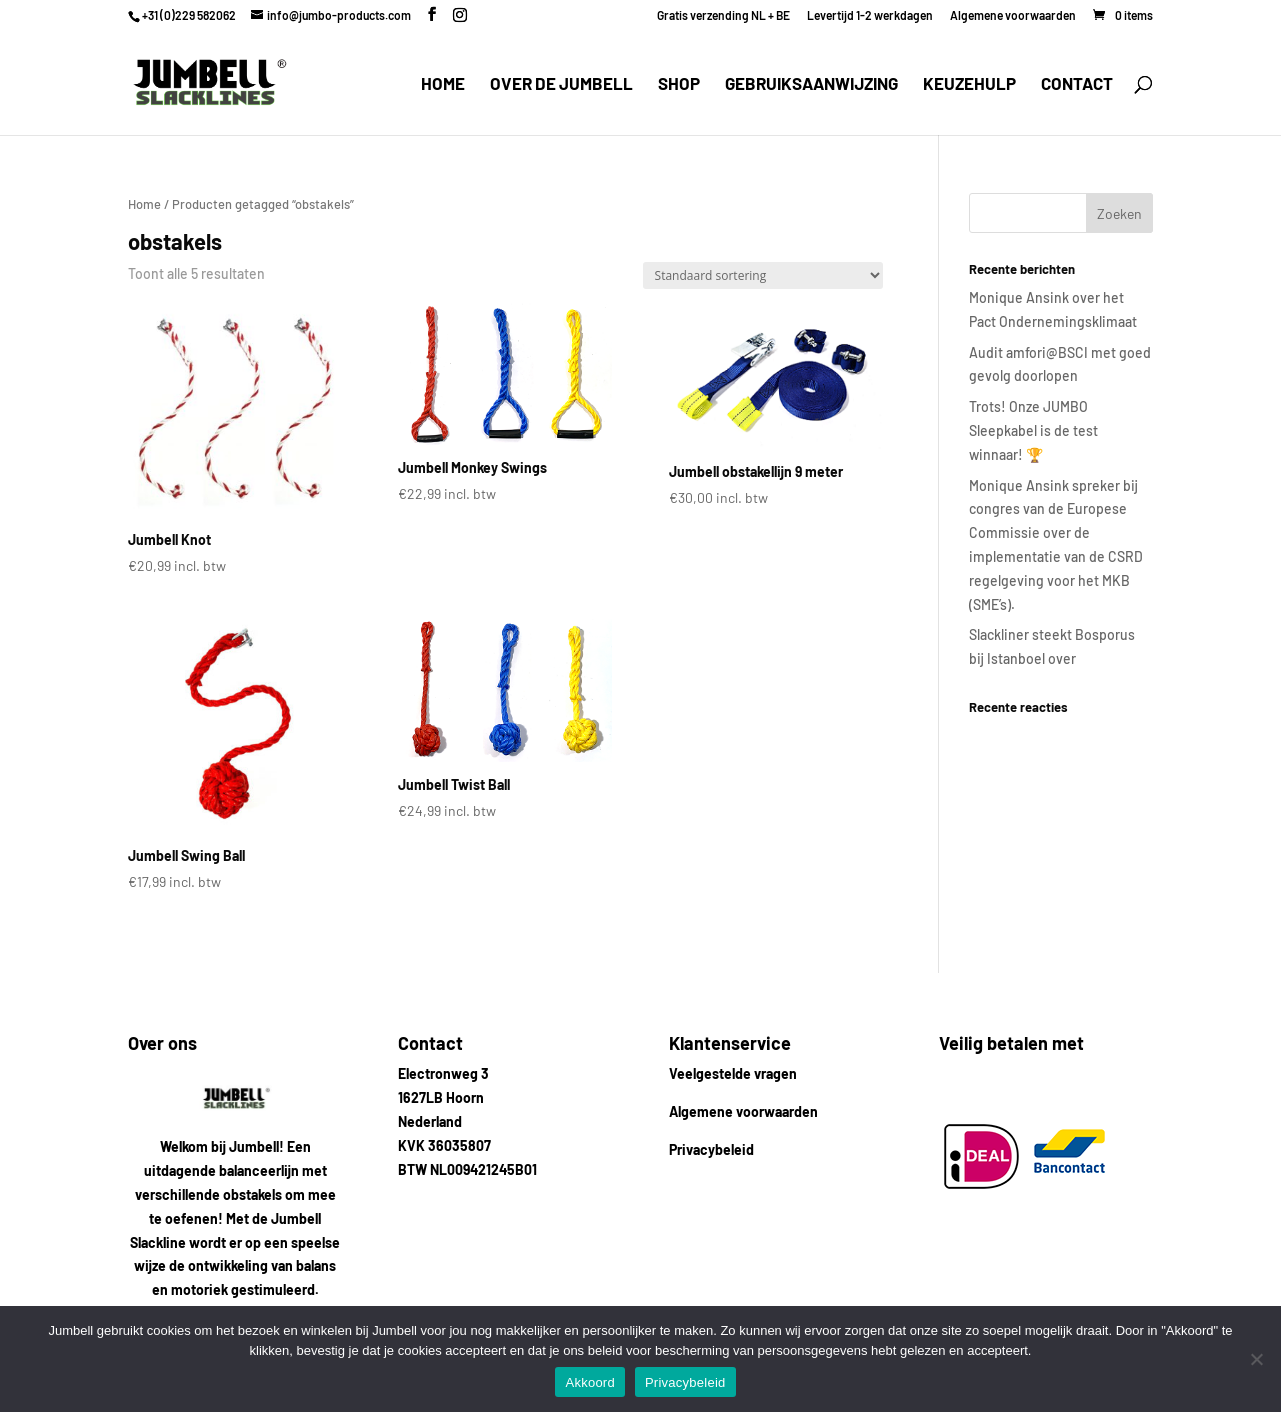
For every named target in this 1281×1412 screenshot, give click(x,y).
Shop (679, 84)
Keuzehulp (969, 84)
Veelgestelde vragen (733, 1073)
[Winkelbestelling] (763, 275)
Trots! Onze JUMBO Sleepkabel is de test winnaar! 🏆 (1033, 430)
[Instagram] (460, 15)
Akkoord (589, 1382)
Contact (1077, 84)
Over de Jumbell (561, 84)
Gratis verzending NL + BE (723, 15)
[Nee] (1256, 1359)
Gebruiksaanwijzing (811, 84)
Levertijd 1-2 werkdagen (870, 15)
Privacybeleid (711, 1149)
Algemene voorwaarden (1013, 15)
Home (443, 84)
